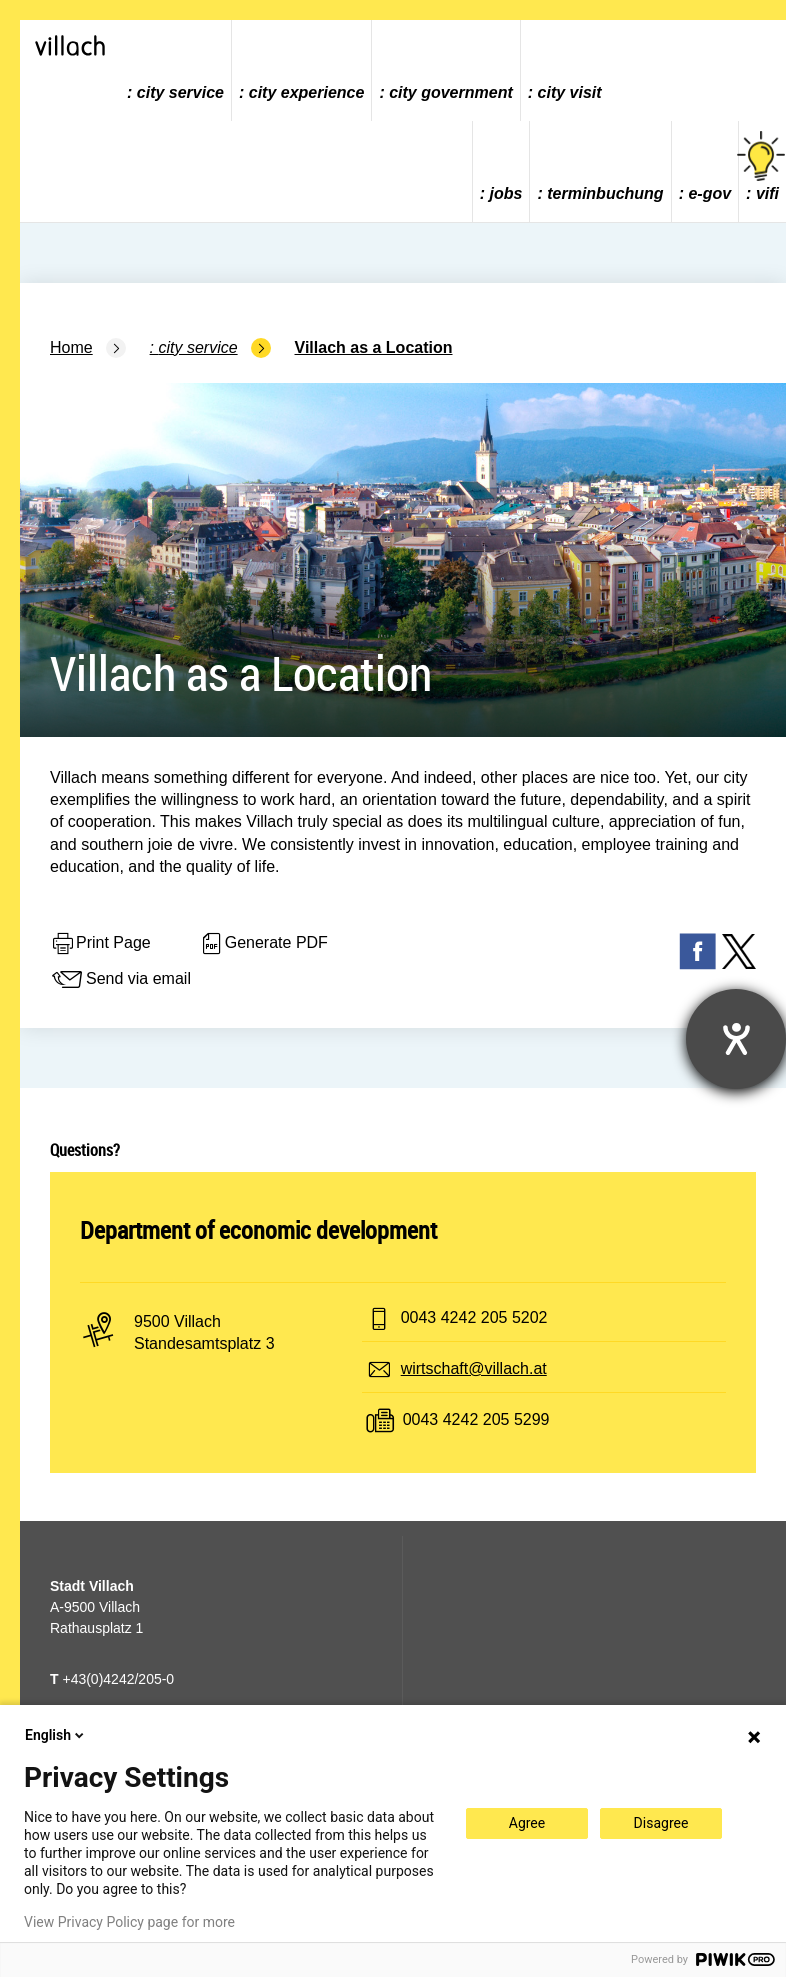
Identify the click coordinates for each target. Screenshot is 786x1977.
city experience (307, 92)
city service (180, 92)
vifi (762, 166)
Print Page (100, 944)
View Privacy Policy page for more (129, 1922)
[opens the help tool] (736, 1039)
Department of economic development (258, 1230)
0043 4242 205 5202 (474, 1317)
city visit (570, 92)
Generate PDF (263, 944)
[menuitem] (176, 70)
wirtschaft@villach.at (474, 1368)
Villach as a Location (374, 347)
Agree (527, 1823)
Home (71, 347)
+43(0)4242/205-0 (112, 1679)
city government (451, 92)
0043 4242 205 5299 (476, 1419)
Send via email (120, 980)
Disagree (661, 1823)
